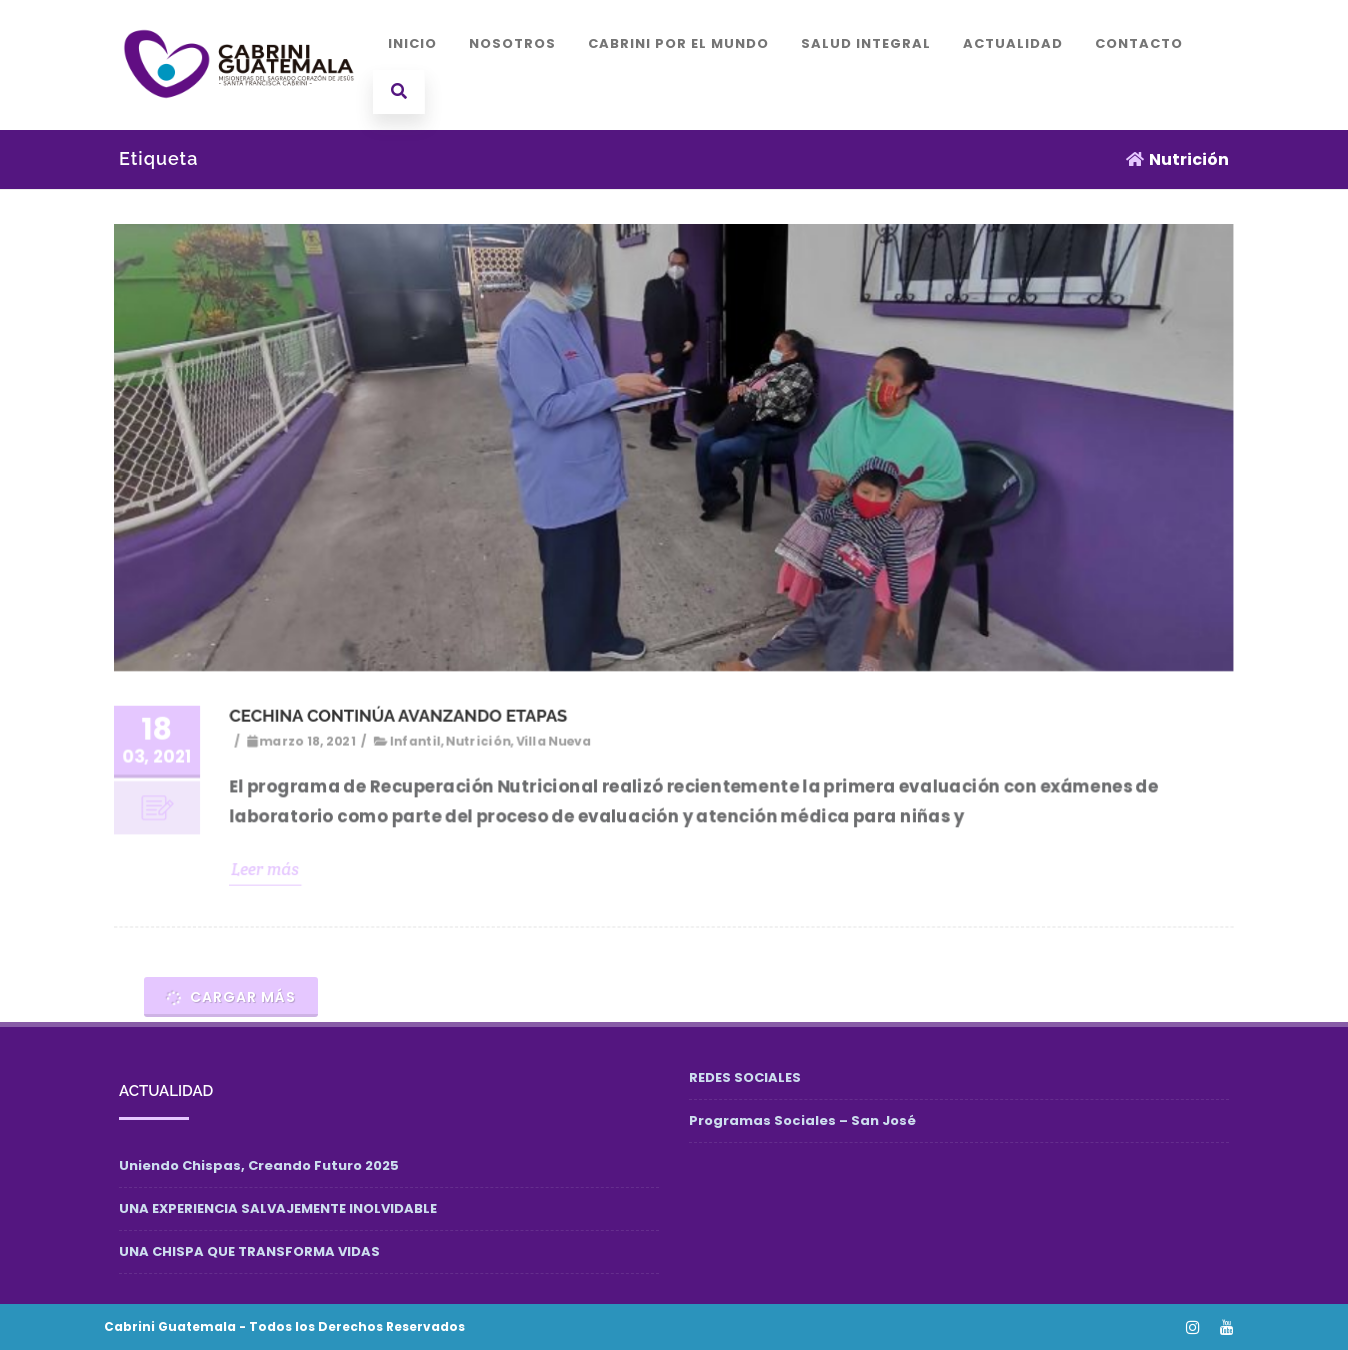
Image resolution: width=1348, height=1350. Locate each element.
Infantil (418, 739)
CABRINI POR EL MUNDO (678, 43)
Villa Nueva (555, 739)
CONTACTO (1139, 43)
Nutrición (481, 739)
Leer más (270, 867)
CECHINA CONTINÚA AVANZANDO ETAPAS (402, 715)
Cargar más (230, 997)
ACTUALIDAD (1013, 43)
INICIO (412, 43)
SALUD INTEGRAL (866, 43)
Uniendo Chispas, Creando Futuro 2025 (259, 1165)
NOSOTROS (512, 43)
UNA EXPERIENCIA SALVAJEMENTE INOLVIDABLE (278, 1208)
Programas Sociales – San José (802, 1120)
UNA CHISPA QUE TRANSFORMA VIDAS (249, 1251)
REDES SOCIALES (745, 1077)
